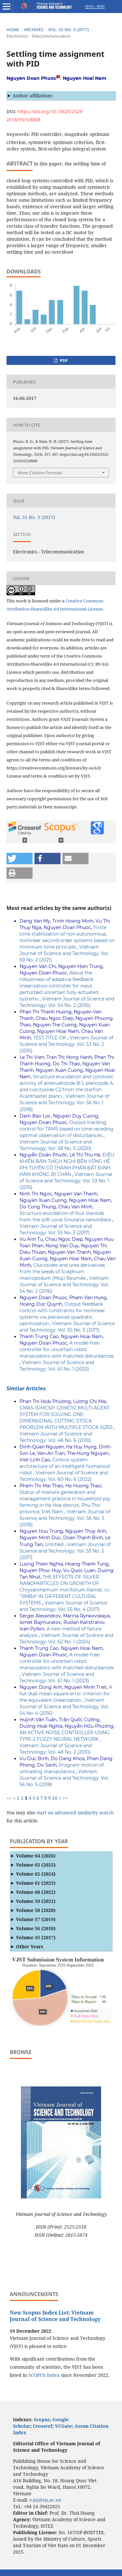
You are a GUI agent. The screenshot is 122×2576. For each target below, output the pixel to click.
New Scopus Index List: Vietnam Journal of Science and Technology (55, 2316)
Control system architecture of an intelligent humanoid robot (65, 1466)
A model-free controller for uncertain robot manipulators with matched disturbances (67, 1349)
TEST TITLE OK (50, 1038)
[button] (20, 858)
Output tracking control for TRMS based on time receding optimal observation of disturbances (67, 1128)
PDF (63, 360)
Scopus (42, 2419)
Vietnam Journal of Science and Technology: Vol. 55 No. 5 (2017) (65, 1551)
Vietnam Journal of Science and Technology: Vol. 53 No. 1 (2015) (66, 1180)
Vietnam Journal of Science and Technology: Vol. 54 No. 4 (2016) (64, 1706)
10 (54, 1798)
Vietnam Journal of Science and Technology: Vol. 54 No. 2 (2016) (64, 1284)
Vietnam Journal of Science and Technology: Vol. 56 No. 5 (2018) (65, 1518)
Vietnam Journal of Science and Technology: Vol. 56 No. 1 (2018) (64, 1102)
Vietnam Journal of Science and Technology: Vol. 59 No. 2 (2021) (64, 953)
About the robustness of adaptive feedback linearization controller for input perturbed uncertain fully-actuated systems (59, 986)
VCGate (63, 2426)
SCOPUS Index (44, 2375)
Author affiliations (32, 95)
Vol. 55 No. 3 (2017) (68, 29)
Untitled (55, 1544)
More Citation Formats (40, 473)
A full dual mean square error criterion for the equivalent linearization (66, 1693)
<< (9, 1798)
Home (13, 29)
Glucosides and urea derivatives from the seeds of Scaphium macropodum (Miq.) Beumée (62, 1271)
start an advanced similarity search (75, 1812)
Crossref (42, 2426)
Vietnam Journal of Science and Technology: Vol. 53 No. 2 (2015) (66, 1044)
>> (65, 1798)
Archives (34, 29)
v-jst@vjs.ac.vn (45, 2500)
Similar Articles (26, 1388)
